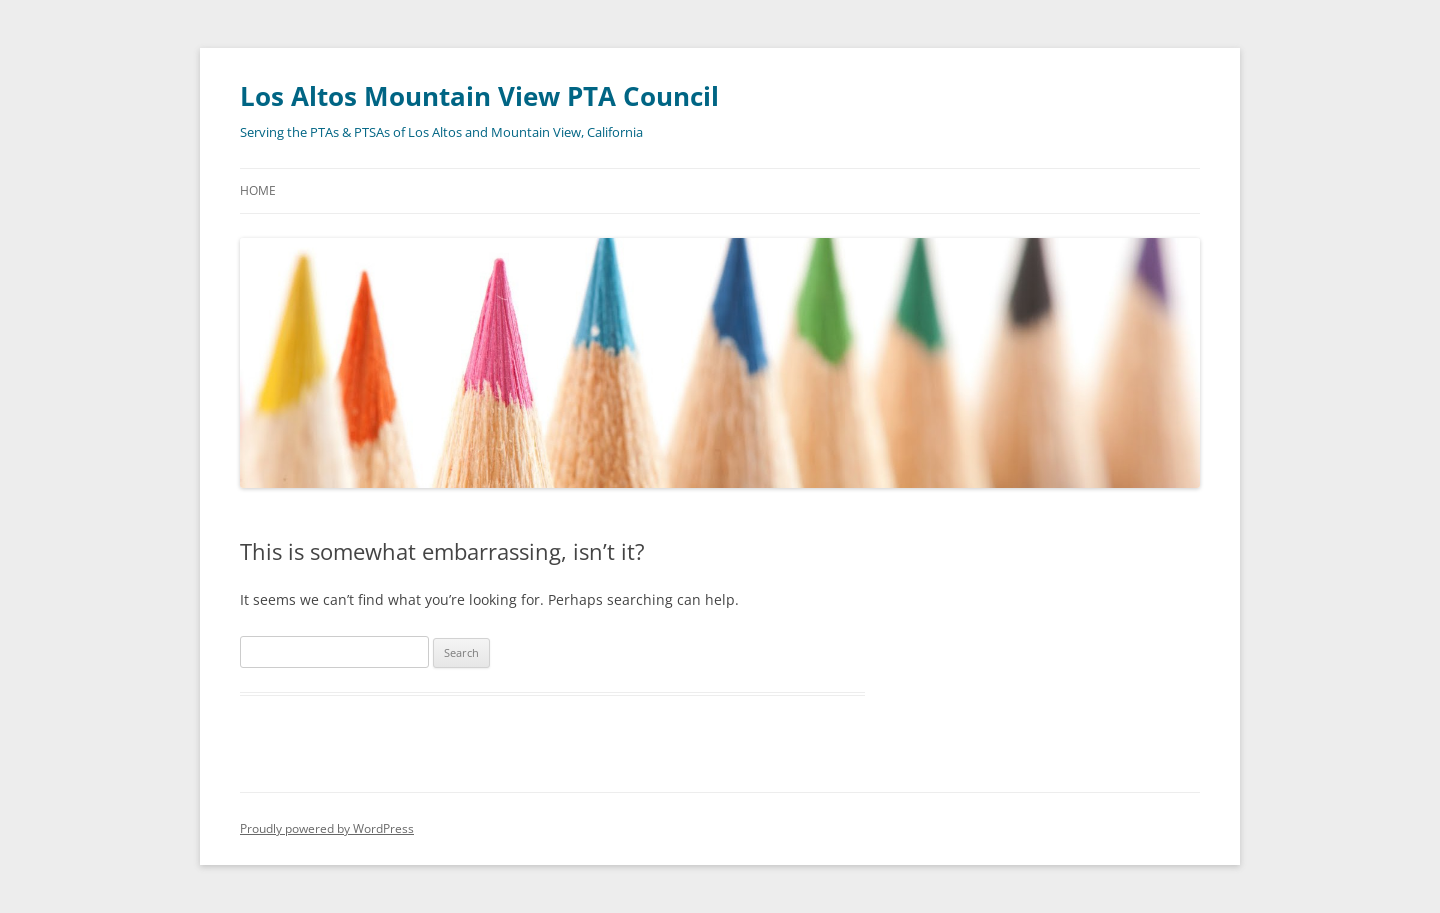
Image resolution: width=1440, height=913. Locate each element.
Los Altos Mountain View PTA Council (479, 96)
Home (258, 190)
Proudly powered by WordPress (327, 828)
